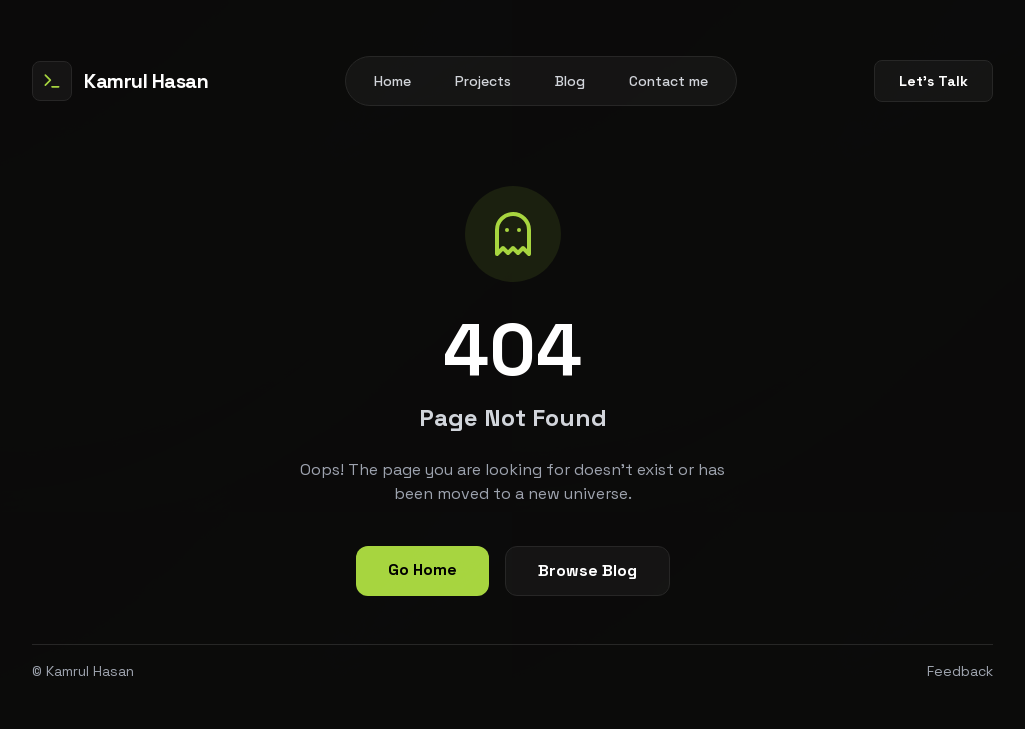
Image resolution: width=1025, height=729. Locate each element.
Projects (483, 81)
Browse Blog (587, 570)
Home (392, 81)
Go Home (422, 569)
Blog (570, 81)
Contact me (668, 81)
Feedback (960, 671)
